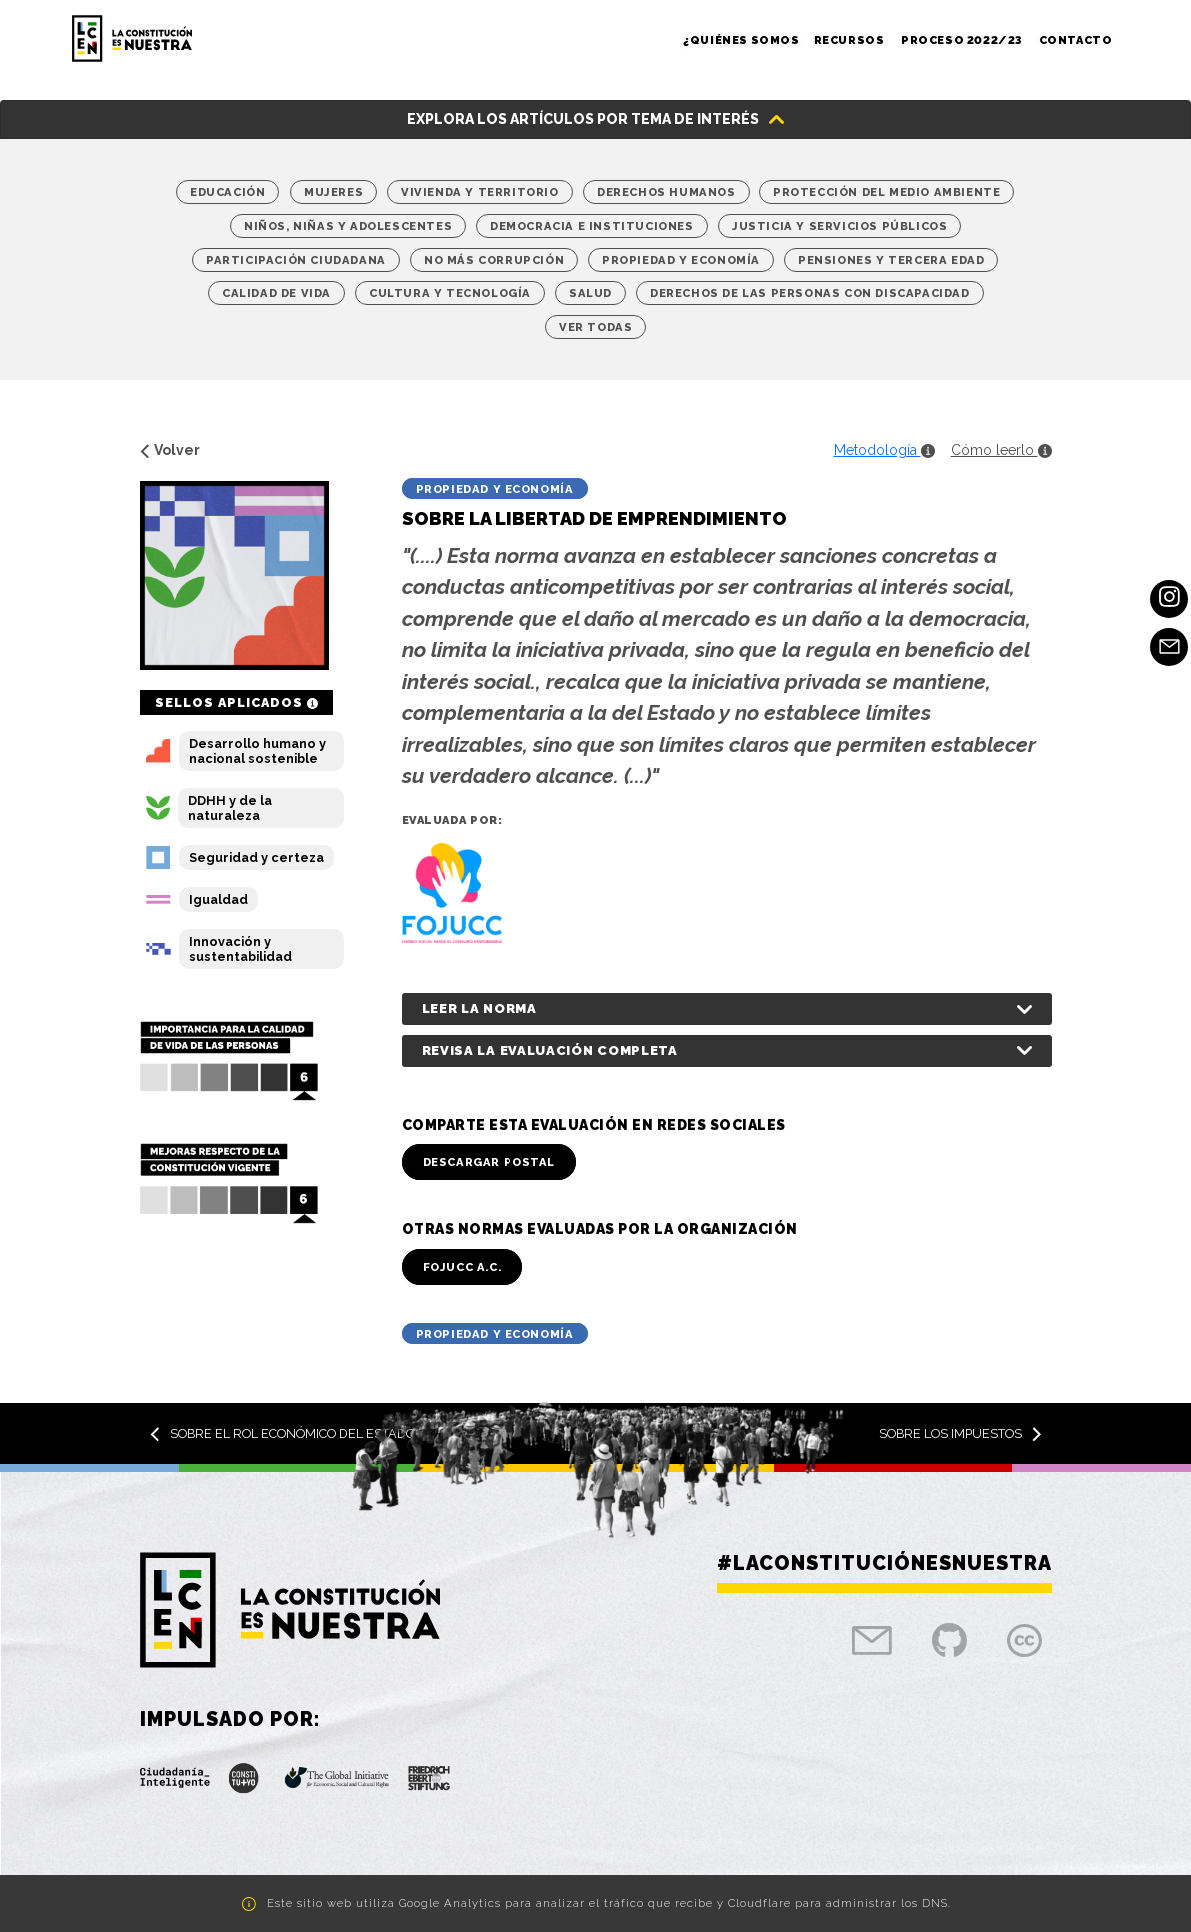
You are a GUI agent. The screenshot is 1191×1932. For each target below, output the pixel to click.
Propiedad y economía (681, 260)
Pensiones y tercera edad (891, 260)
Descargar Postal (489, 1162)
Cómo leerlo (1001, 450)
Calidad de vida (276, 293)
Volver (170, 450)
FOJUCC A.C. (462, 1267)
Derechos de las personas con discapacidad (810, 293)
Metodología (884, 450)
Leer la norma (479, 1008)
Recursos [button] (850, 40)
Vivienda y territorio (480, 192)
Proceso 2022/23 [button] (963, 40)
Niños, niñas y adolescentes (348, 226)
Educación (227, 192)
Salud (590, 293)
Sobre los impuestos (960, 1433)
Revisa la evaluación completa (550, 1050)
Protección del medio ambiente (886, 192)
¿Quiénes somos (741, 40)
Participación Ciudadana (296, 260)
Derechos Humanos (666, 192)
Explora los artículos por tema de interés (583, 119)
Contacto (1076, 40)
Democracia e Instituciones (592, 226)
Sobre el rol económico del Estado (282, 1433)
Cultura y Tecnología (450, 293)
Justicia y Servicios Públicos (839, 226)
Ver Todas (595, 327)
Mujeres (333, 192)
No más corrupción (494, 260)
